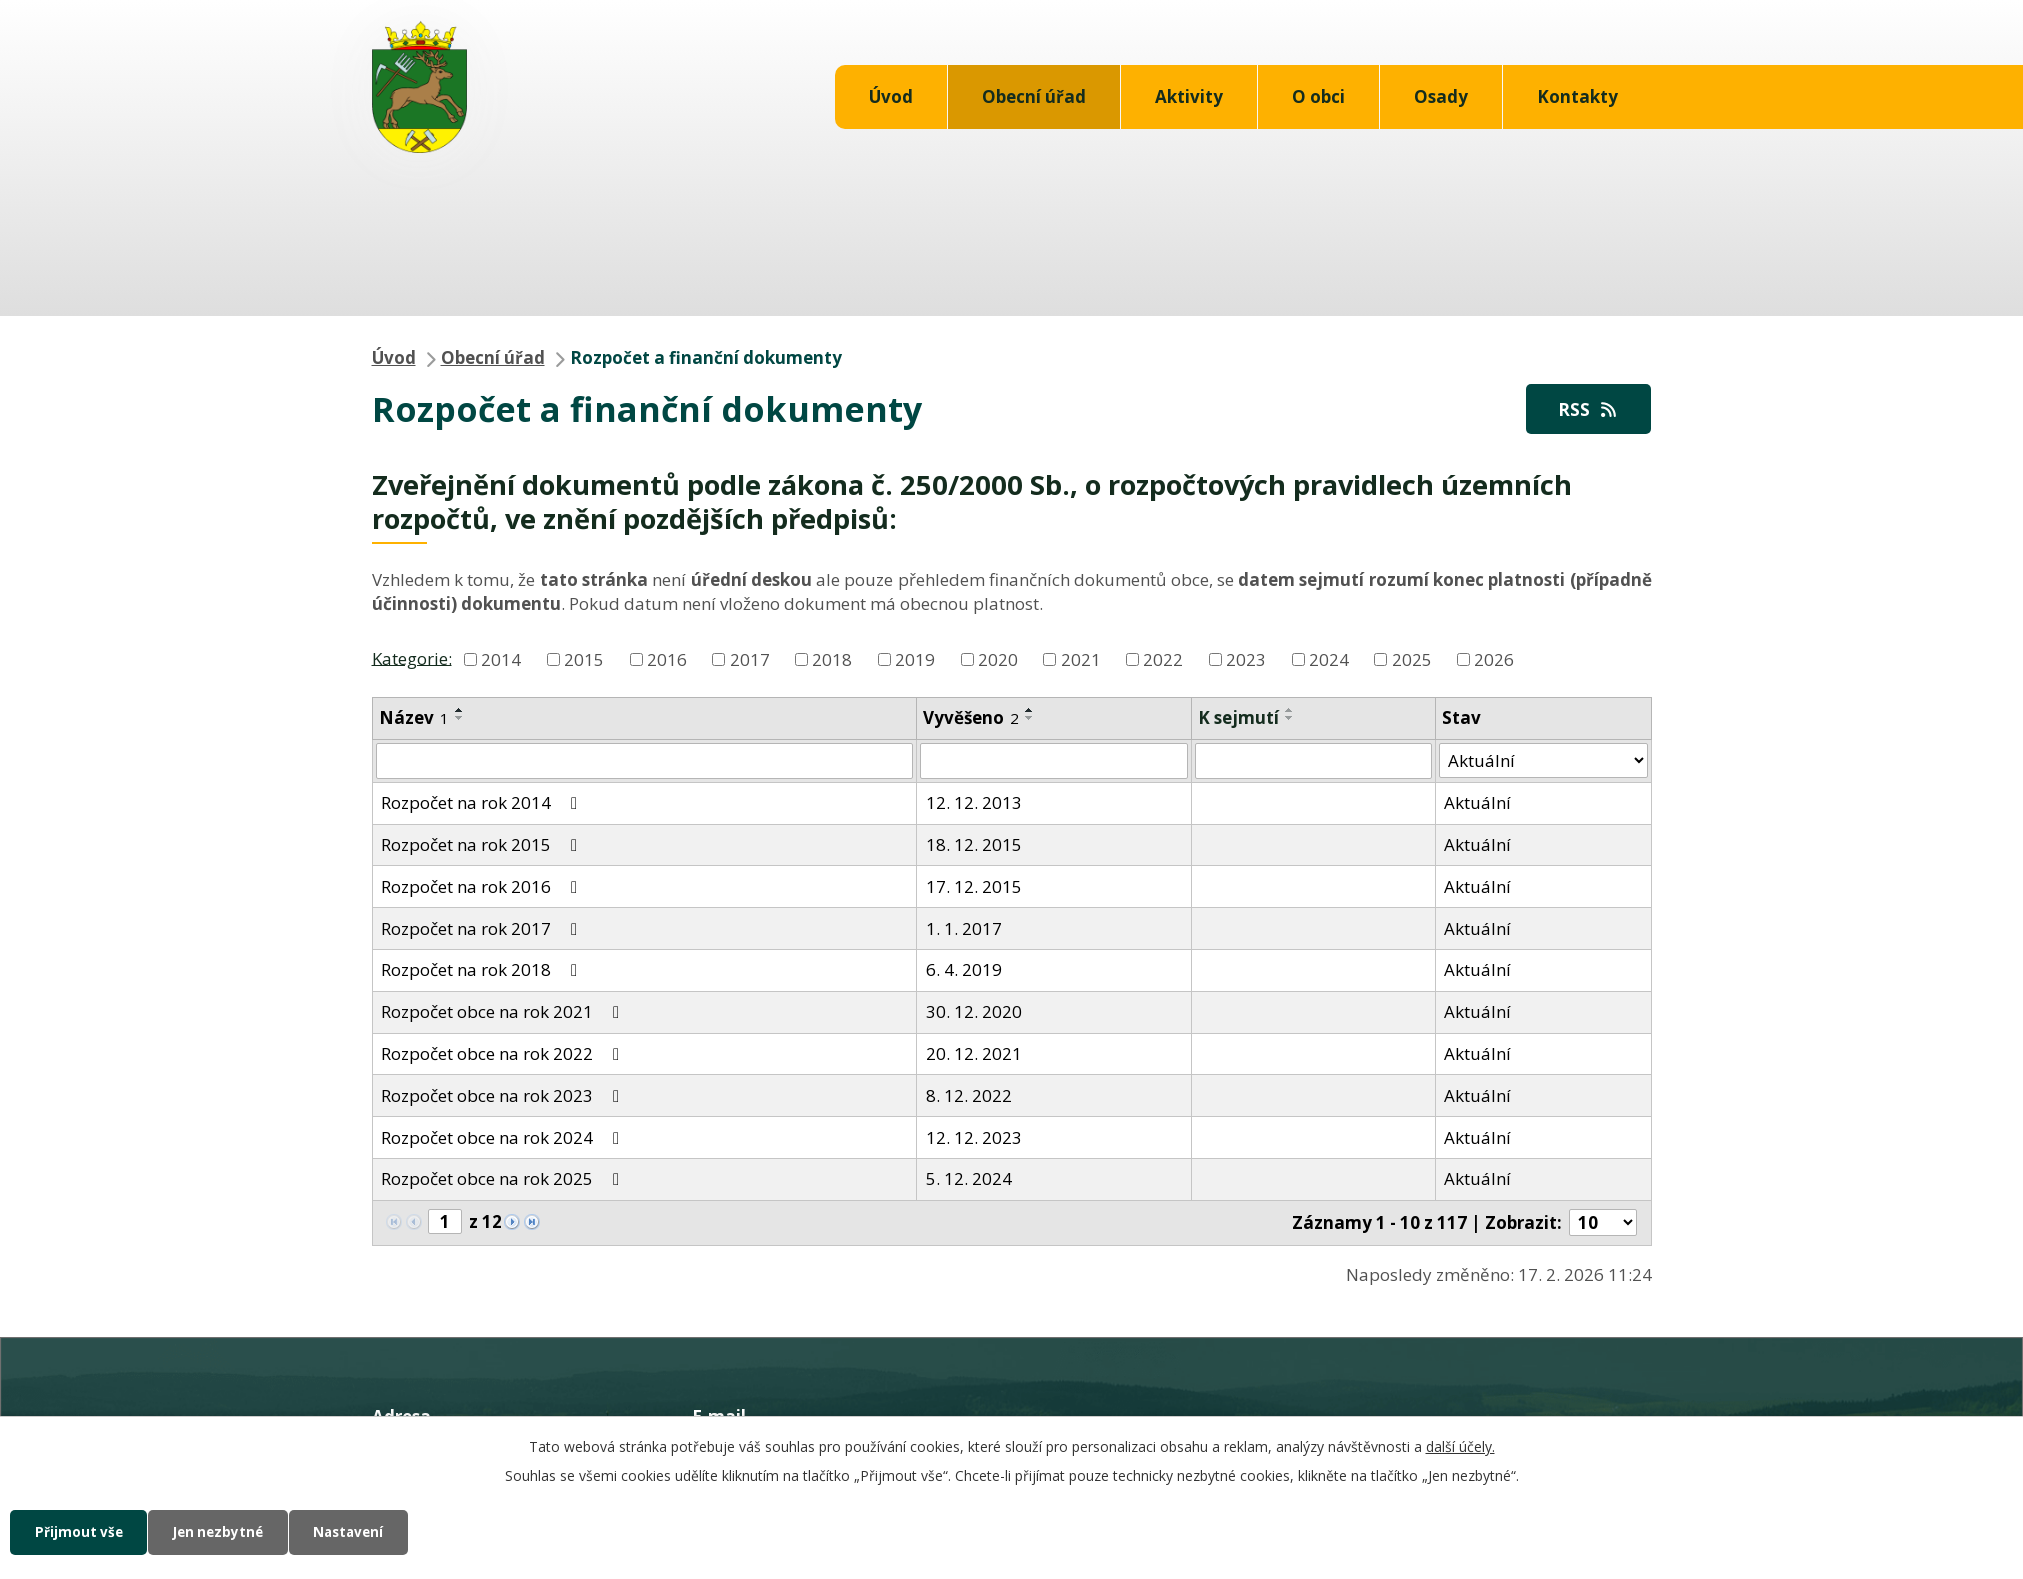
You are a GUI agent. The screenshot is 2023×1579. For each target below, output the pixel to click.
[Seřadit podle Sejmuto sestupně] (1290, 719)
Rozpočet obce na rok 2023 (504, 1096)
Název (414, 718)
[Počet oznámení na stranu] (1603, 1223)
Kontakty (1577, 96)
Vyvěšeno (971, 718)
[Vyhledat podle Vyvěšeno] (1054, 762)
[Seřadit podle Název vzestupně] (460, 711)
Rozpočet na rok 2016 (483, 887)
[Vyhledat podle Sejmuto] (1313, 762)
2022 (1163, 660)
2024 (1329, 660)
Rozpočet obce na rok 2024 (504, 1138)
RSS (1586, 409)
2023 (1246, 660)
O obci (1318, 96)
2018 (832, 660)
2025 (1412, 660)
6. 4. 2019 (964, 971)
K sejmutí (1238, 718)
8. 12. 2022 (969, 1096)
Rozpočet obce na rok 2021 (504, 1012)
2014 (501, 660)
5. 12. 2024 (969, 1180)
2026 (1494, 660)
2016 (667, 660)
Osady (1441, 96)
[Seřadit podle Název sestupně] (460, 719)
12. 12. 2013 (974, 803)
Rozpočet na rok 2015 (483, 845)
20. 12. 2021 (974, 1054)
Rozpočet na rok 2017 (483, 929)
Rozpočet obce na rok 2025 (504, 1180)
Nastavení (374, 1531)
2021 (1081, 660)
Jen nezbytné (232, 1531)
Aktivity (1189, 96)
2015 (584, 660)
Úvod (891, 96)
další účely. (1460, 1444)
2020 (998, 660)
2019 (915, 660)
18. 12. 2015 (974, 845)
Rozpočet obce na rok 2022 (504, 1054)
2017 (750, 660)
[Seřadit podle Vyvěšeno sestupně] (1030, 719)
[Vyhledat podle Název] (645, 762)
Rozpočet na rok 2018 (483, 971)
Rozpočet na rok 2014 (483, 803)
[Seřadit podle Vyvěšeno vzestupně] (1030, 711)
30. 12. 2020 (974, 1012)
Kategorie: (412, 658)
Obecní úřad (1034, 96)
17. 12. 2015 (974, 887)
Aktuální (1477, 803)
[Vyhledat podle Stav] (1543, 762)
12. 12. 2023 (974, 1138)
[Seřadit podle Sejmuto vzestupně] (1290, 711)
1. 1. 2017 (964, 929)
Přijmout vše (83, 1531)
